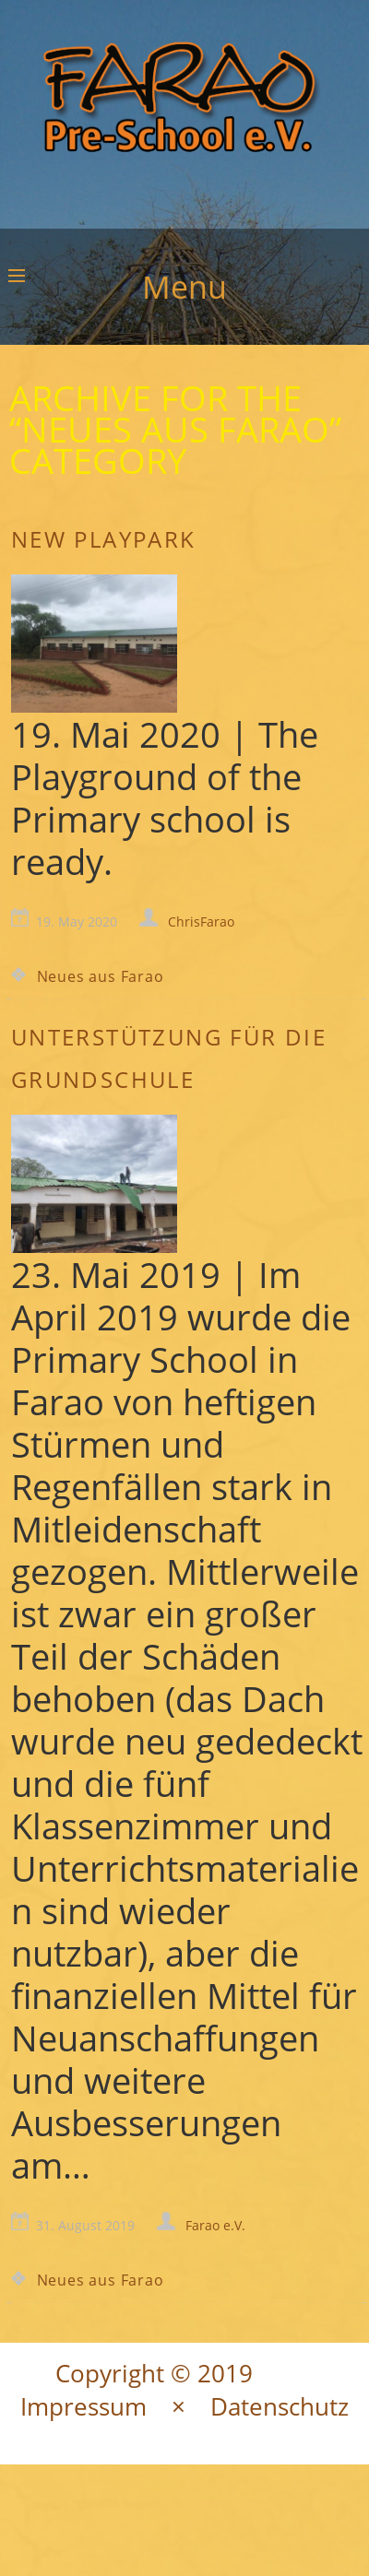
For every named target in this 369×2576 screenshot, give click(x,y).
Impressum (83, 2406)
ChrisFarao (201, 921)
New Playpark (103, 539)
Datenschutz (279, 2406)
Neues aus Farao (100, 976)
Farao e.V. (215, 2225)
